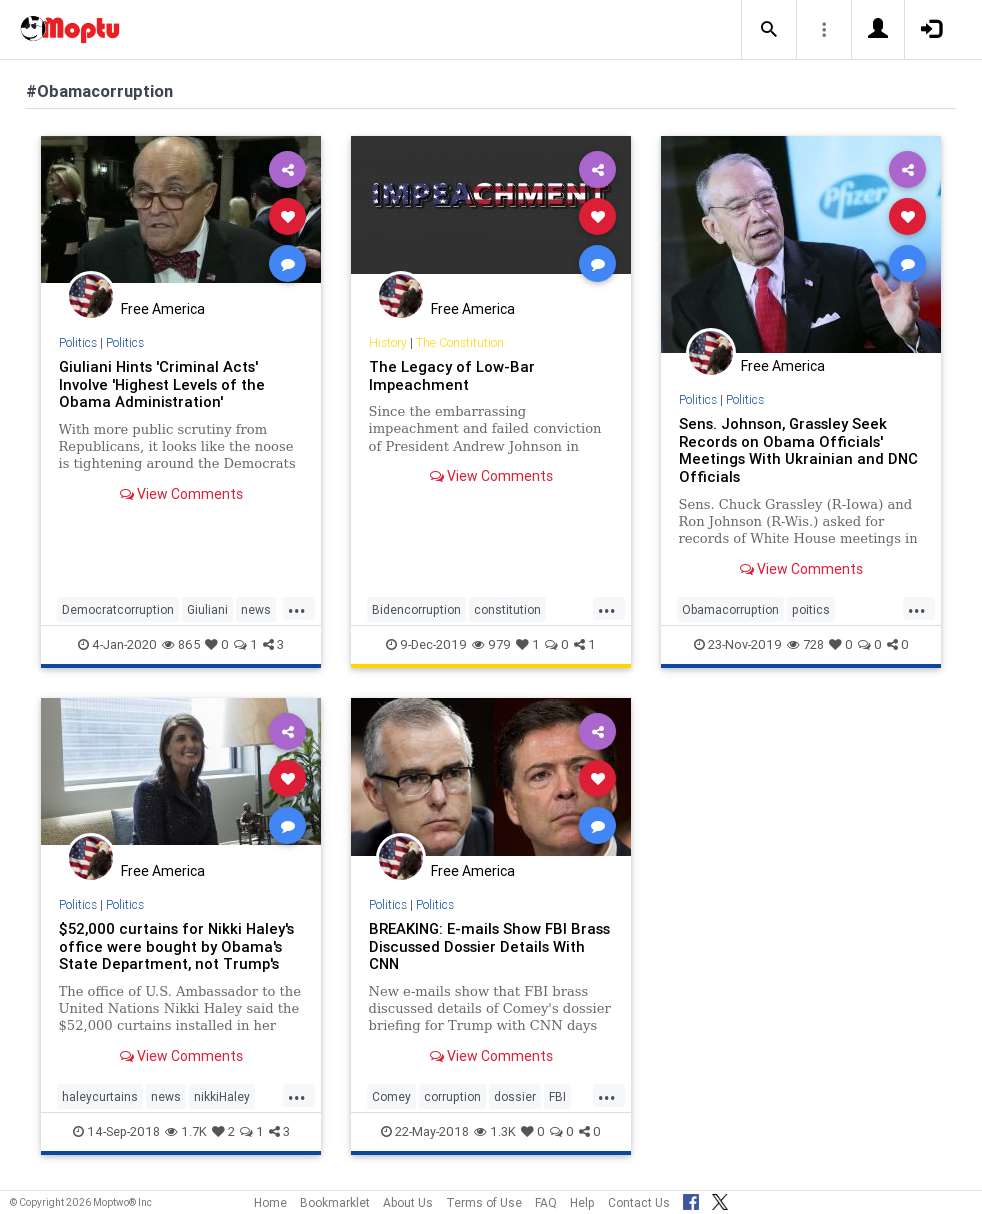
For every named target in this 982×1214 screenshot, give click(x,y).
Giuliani (207, 609)
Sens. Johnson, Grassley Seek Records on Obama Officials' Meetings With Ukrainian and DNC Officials (798, 450)
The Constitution (460, 342)
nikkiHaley (222, 1096)
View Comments (181, 494)
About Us (408, 1202)
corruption (452, 1096)
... (297, 608)
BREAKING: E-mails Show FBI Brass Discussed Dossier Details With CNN (489, 946)
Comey (391, 1096)
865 (181, 644)
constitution (507, 609)
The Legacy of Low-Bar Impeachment (452, 375)
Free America (163, 309)
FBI (557, 1096)
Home (270, 1202)
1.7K (186, 1131)
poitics (811, 609)
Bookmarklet (335, 1202)
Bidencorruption (416, 609)
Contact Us (639, 1202)
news (256, 609)
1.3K (495, 1131)
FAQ (546, 1202)
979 (491, 644)
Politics (78, 342)
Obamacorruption (730, 609)
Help (582, 1202)
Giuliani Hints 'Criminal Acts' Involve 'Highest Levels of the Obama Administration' (162, 384)
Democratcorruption (118, 609)
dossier (515, 1096)
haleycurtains (100, 1096)
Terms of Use (484, 1202)
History (388, 342)
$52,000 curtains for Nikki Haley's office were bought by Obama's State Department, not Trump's (176, 946)
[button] (769, 30)
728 (805, 644)
